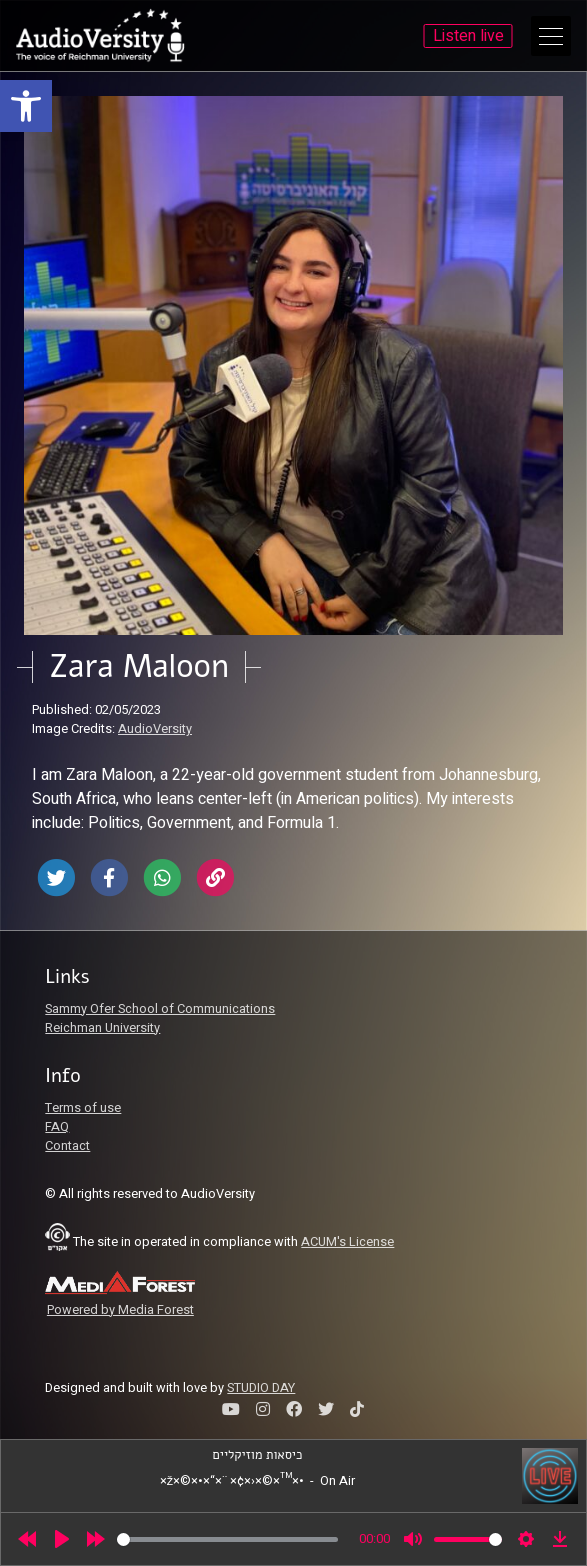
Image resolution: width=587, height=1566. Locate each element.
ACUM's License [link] (347, 1242)
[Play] (62, 1539)
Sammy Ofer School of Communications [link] (160, 1009)
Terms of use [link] (83, 1108)
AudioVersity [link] (155, 729)
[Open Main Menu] (551, 36)
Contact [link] (67, 1146)
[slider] (227, 1539)
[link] (26, 106)
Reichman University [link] (102, 1028)
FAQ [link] (57, 1127)
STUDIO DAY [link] (261, 1388)
